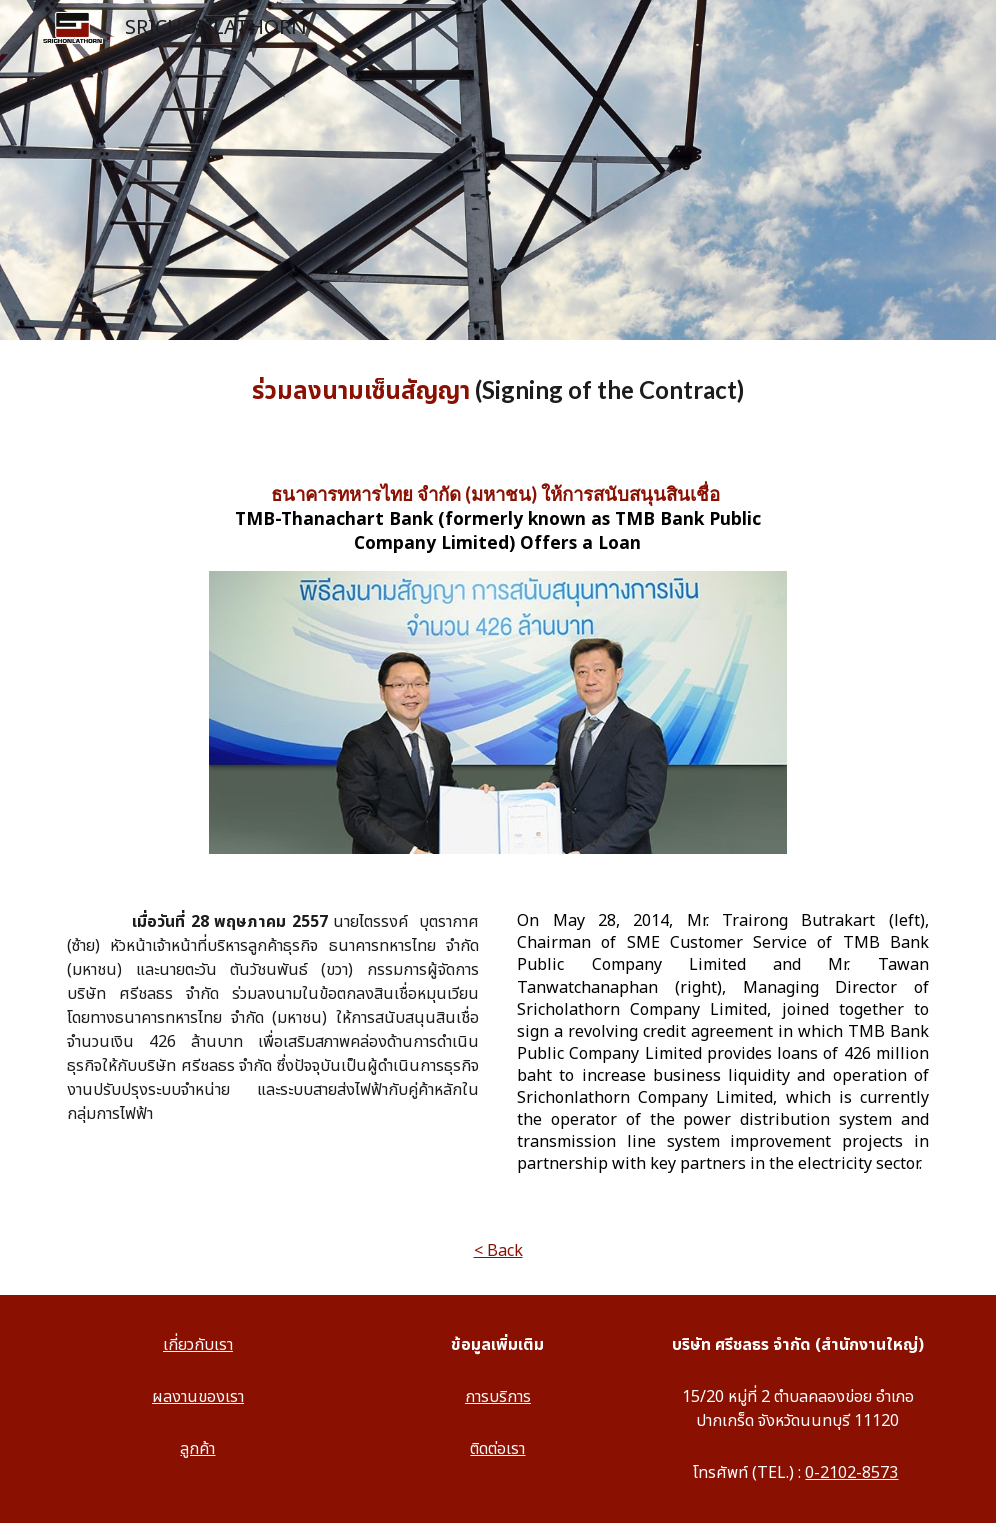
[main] (498, 391)
